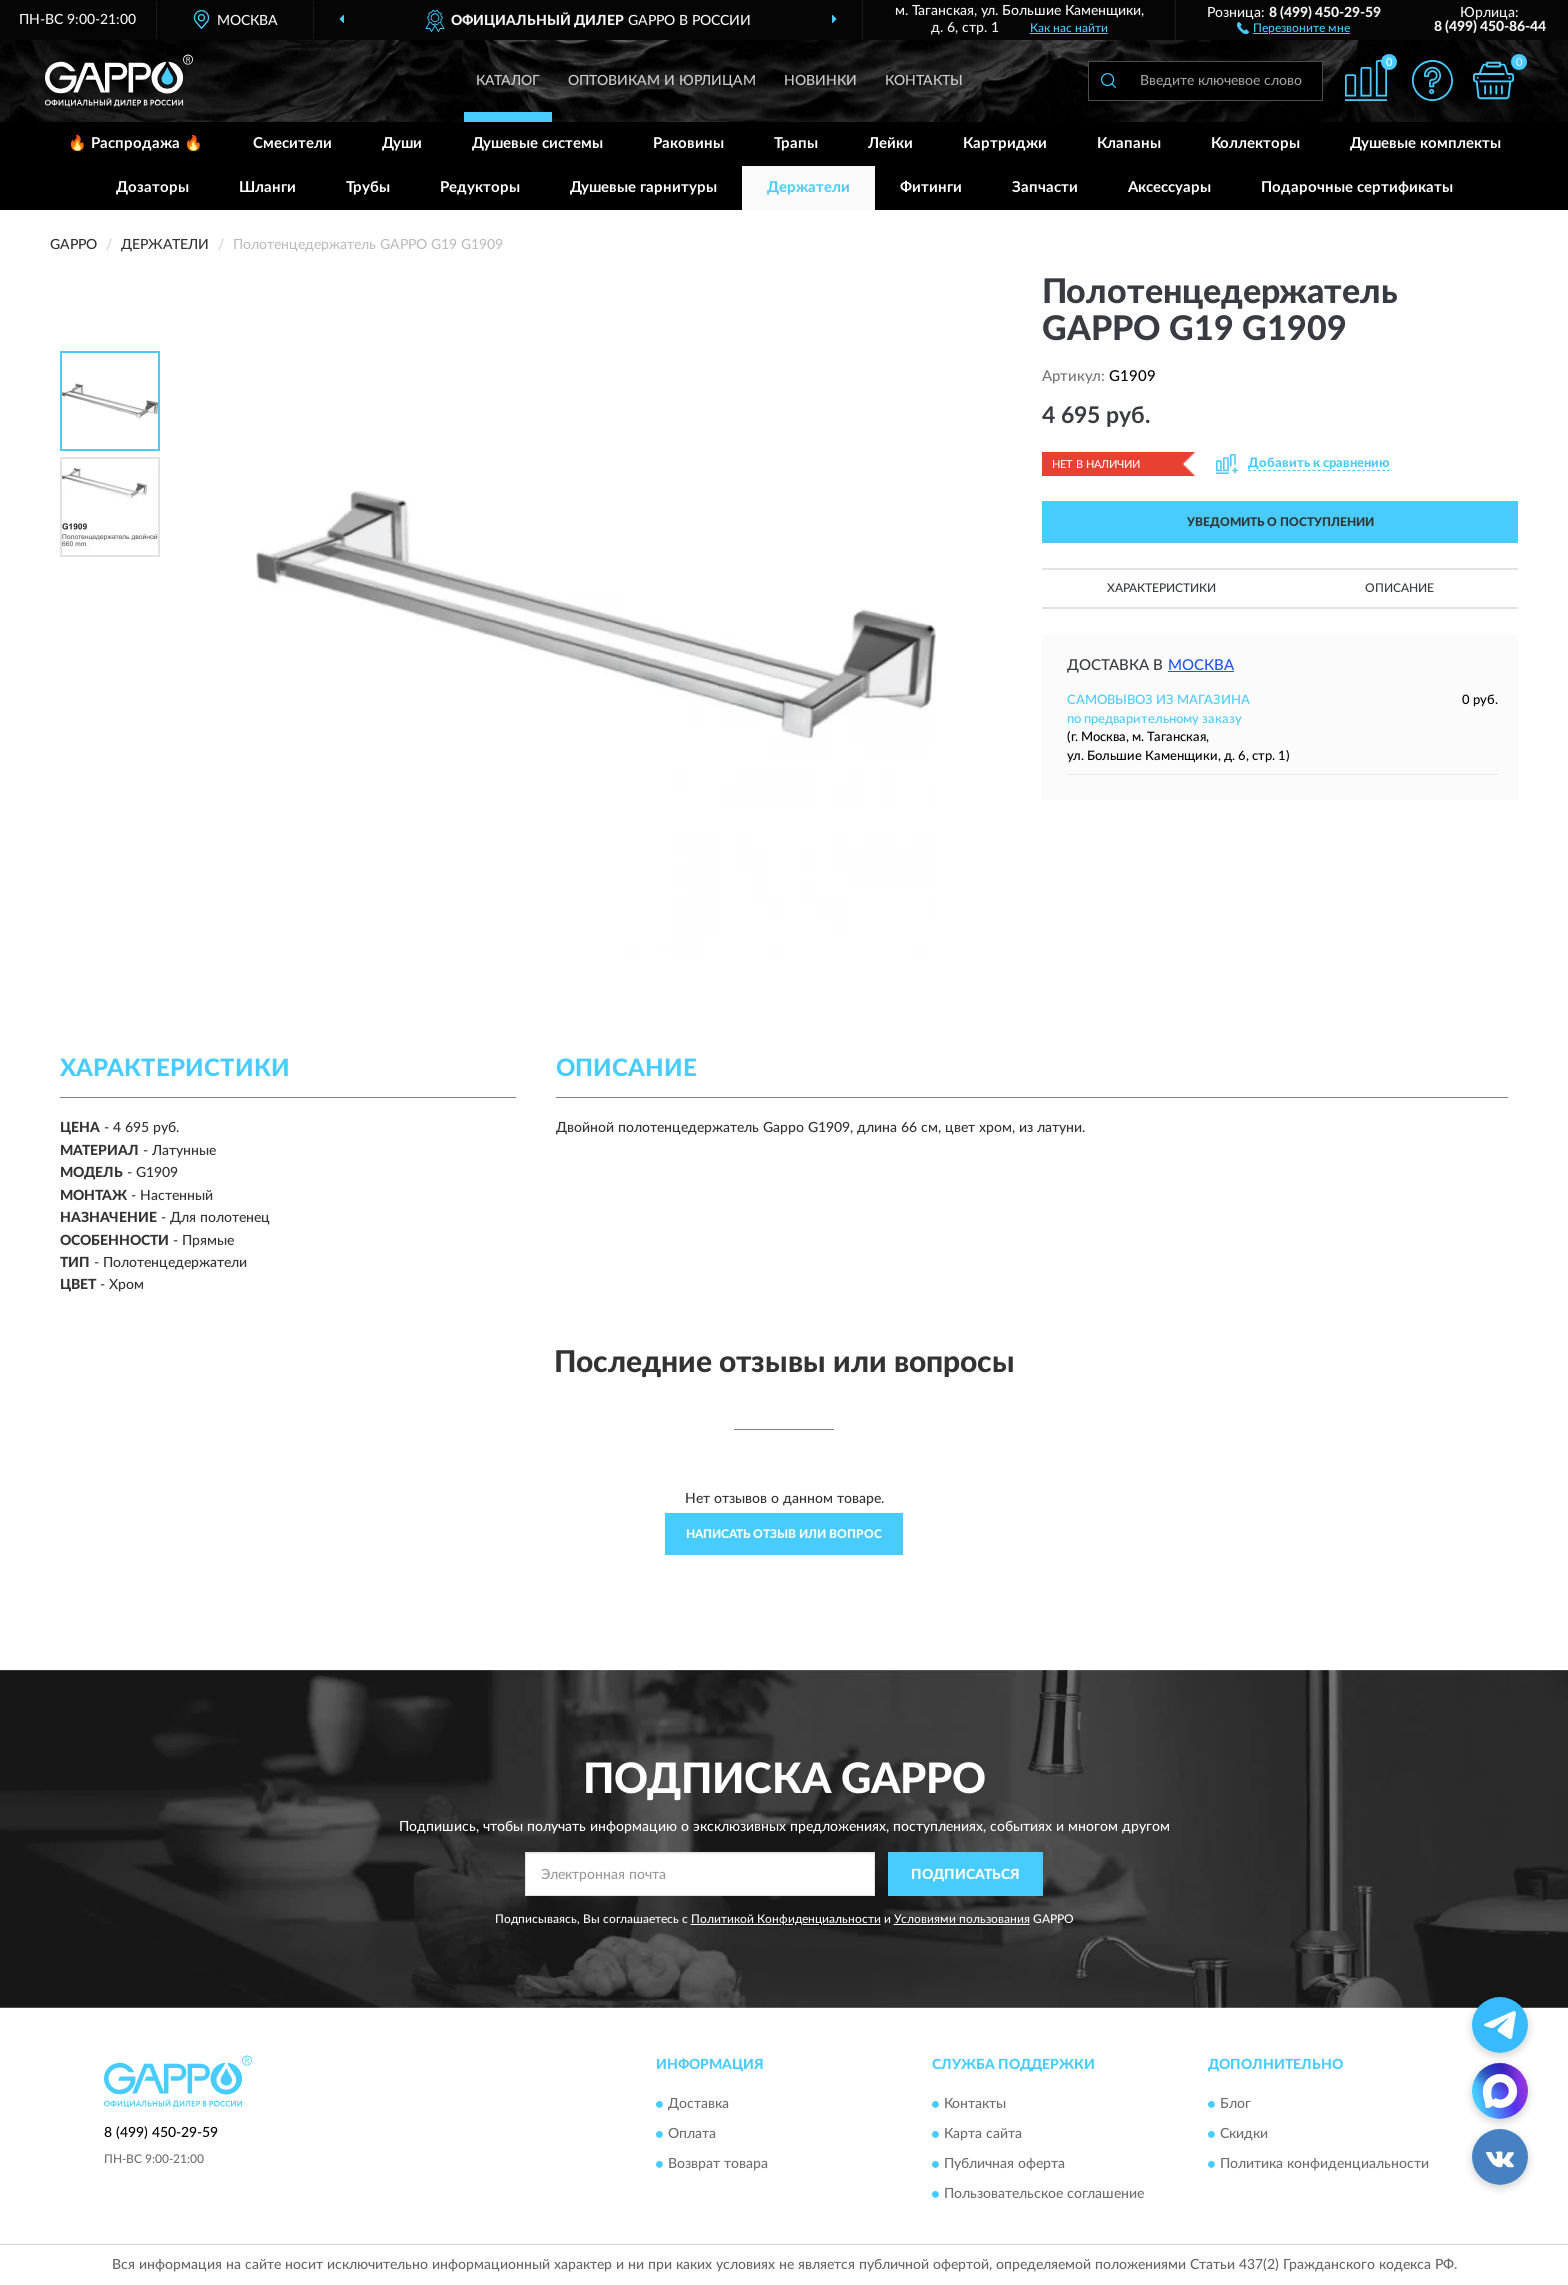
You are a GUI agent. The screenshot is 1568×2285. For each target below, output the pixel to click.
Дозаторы (152, 187)
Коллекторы (1255, 143)
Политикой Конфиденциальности (786, 1919)
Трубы (368, 187)
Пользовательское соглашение (1044, 2194)
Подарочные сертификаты (1357, 187)
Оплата (692, 2134)
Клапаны (1129, 143)
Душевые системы (537, 143)
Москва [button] (1201, 665)
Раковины (688, 143)
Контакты (924, 81)
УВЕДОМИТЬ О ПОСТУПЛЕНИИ (1280, 522)
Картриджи (1005, 143)
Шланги (267, 187)
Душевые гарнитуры (643, 187)
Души (402, 143)
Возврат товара (718, 2164)
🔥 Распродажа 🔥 (135, 143)
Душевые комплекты (1425, 143)
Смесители (292, 143)
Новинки (820, 81)
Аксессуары (1169, 187)
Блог (1235, 2104)
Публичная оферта (1004, 2164)
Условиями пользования (962, 1919)
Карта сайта (983, 2134)
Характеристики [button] (1161, 588)
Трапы (796, 143)
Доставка (698, 2104)
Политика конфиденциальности (1324, 2164)
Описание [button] (1399, 588)
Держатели (808, 187)
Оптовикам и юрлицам (662, 81)
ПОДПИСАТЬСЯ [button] (965, 1875)
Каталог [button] (508, 81)
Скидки (1244, 2134)
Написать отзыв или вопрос (784, 1534)
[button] (1293, 27)
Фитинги (931, 187)
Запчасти (1045, 187)
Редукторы (480, 187)
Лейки (890, 143)
